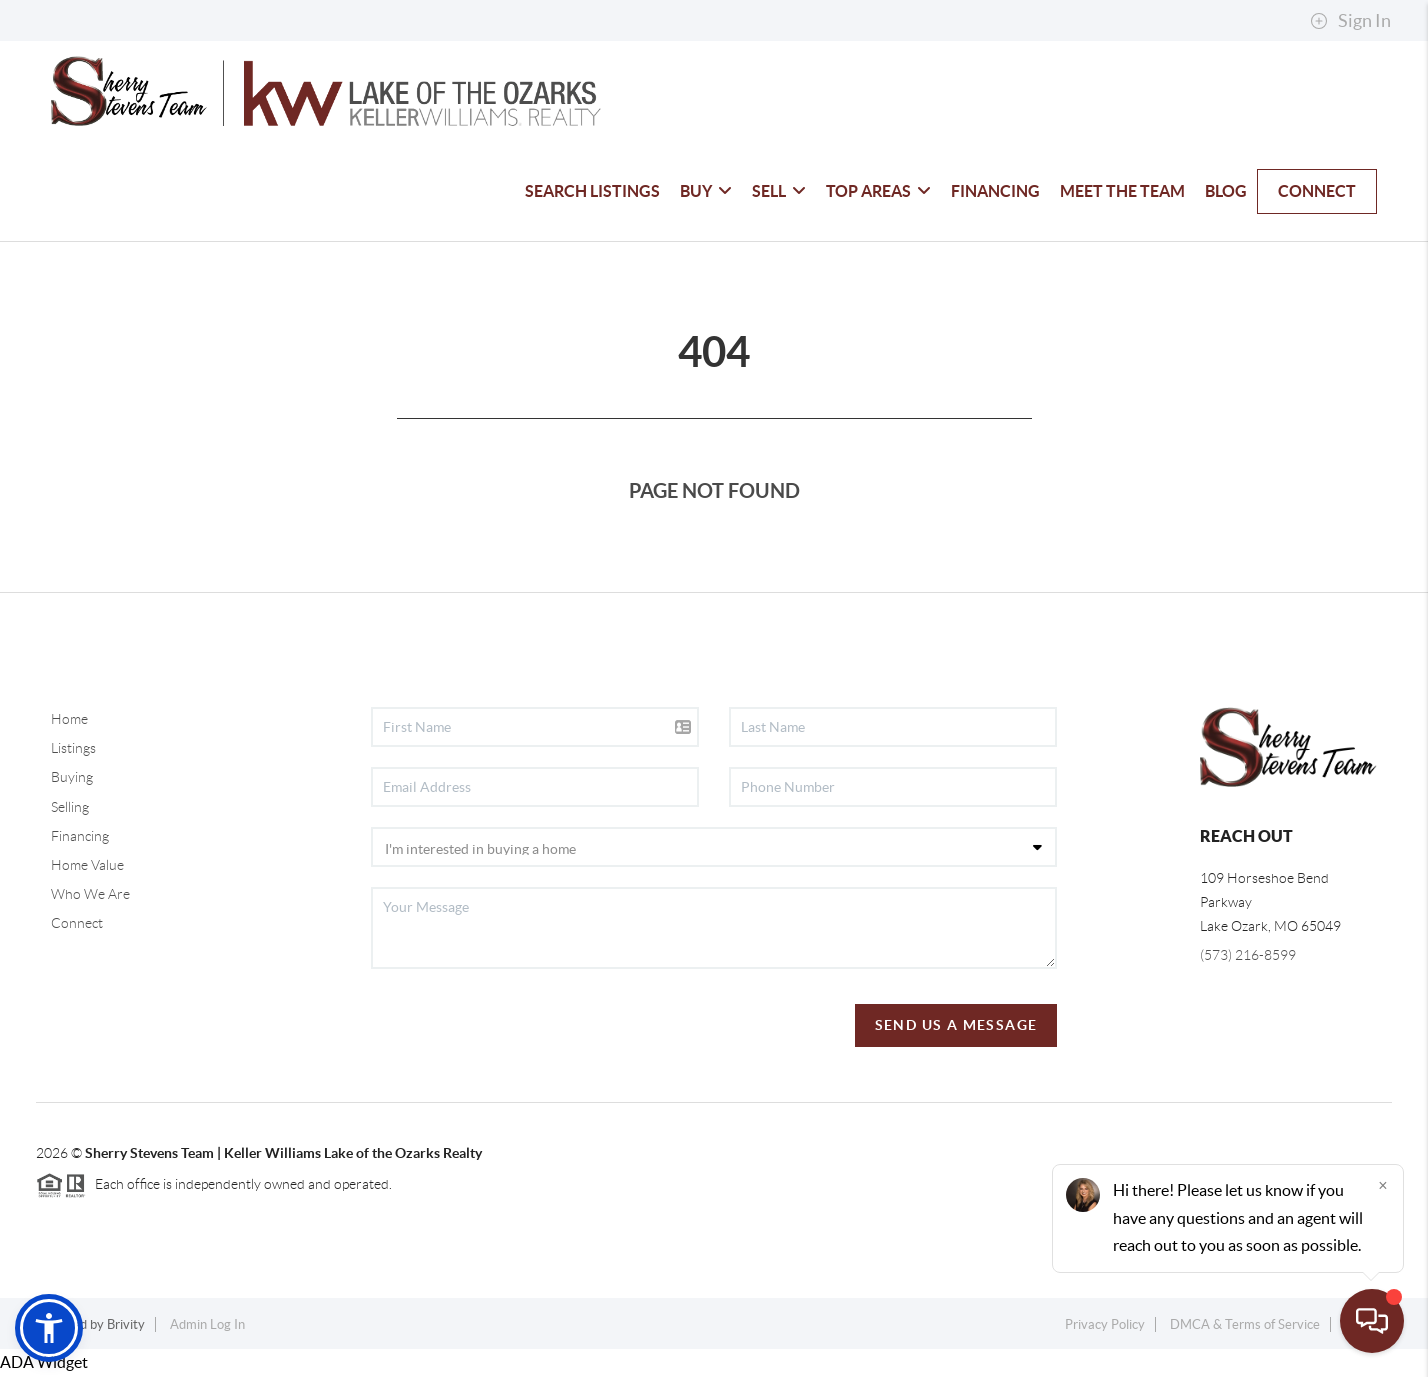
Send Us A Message (956, 1025)
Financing (80, 836)
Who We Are (90, 894)
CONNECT (1317, 191)
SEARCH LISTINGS (592, 191)
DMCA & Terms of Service (1245, 1324)
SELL (779, 191)
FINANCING (995, 191)
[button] (49, 1328)
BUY (706, 191)
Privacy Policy (1105, 1324)
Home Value (87, 865)
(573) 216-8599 (1248, 955)
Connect (77, 923)
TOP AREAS (878, 191)
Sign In (1350, 21)
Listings (73, 748)
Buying (72, 777)
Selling (70, 807)
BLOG (1226, 191)
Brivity (126, 1324)
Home (69, 719)
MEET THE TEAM (1122, 191)
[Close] (1383, 1185)
